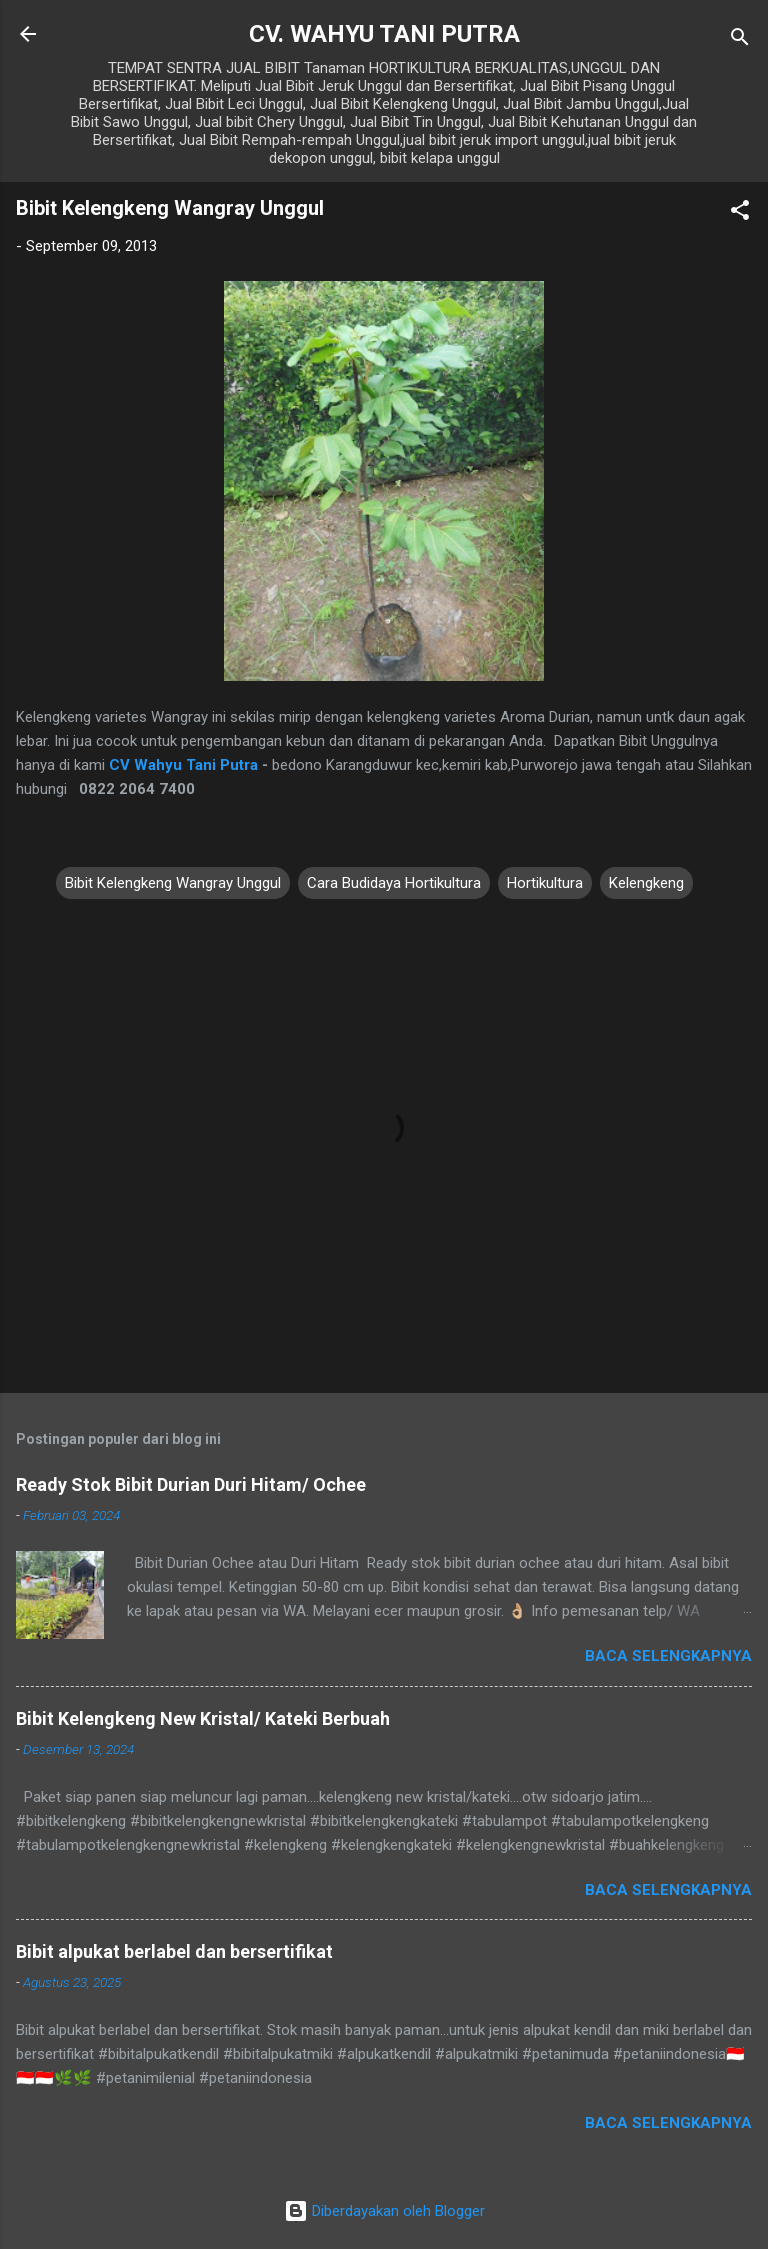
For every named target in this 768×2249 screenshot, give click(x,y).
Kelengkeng (646, 883)
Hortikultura (545, 883)
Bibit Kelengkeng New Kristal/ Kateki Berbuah (203, 1718)
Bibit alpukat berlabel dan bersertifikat (174, 1951)
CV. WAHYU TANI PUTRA (384, 34)
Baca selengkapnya (668, 1656)
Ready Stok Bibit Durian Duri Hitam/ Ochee (191, 1484)
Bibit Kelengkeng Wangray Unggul (173, 883)
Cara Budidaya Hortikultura (394, 883)
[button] (740, 213)
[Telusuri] (740, 40)
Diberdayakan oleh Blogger (384, 2211)
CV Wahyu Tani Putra (183, 765)
